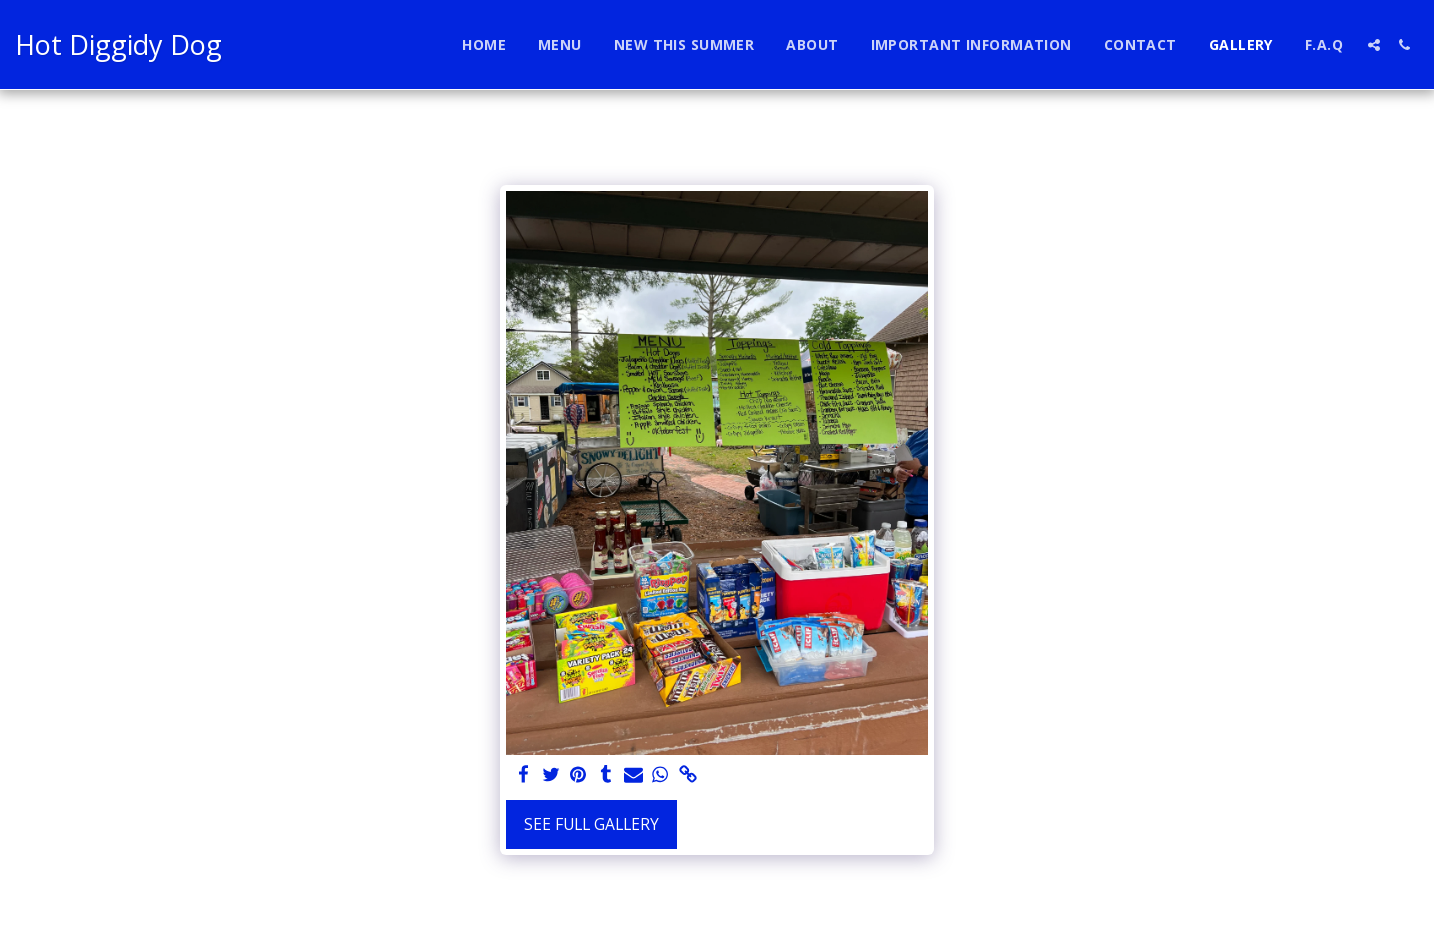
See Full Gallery (591, 824)
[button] (1374, 45)
